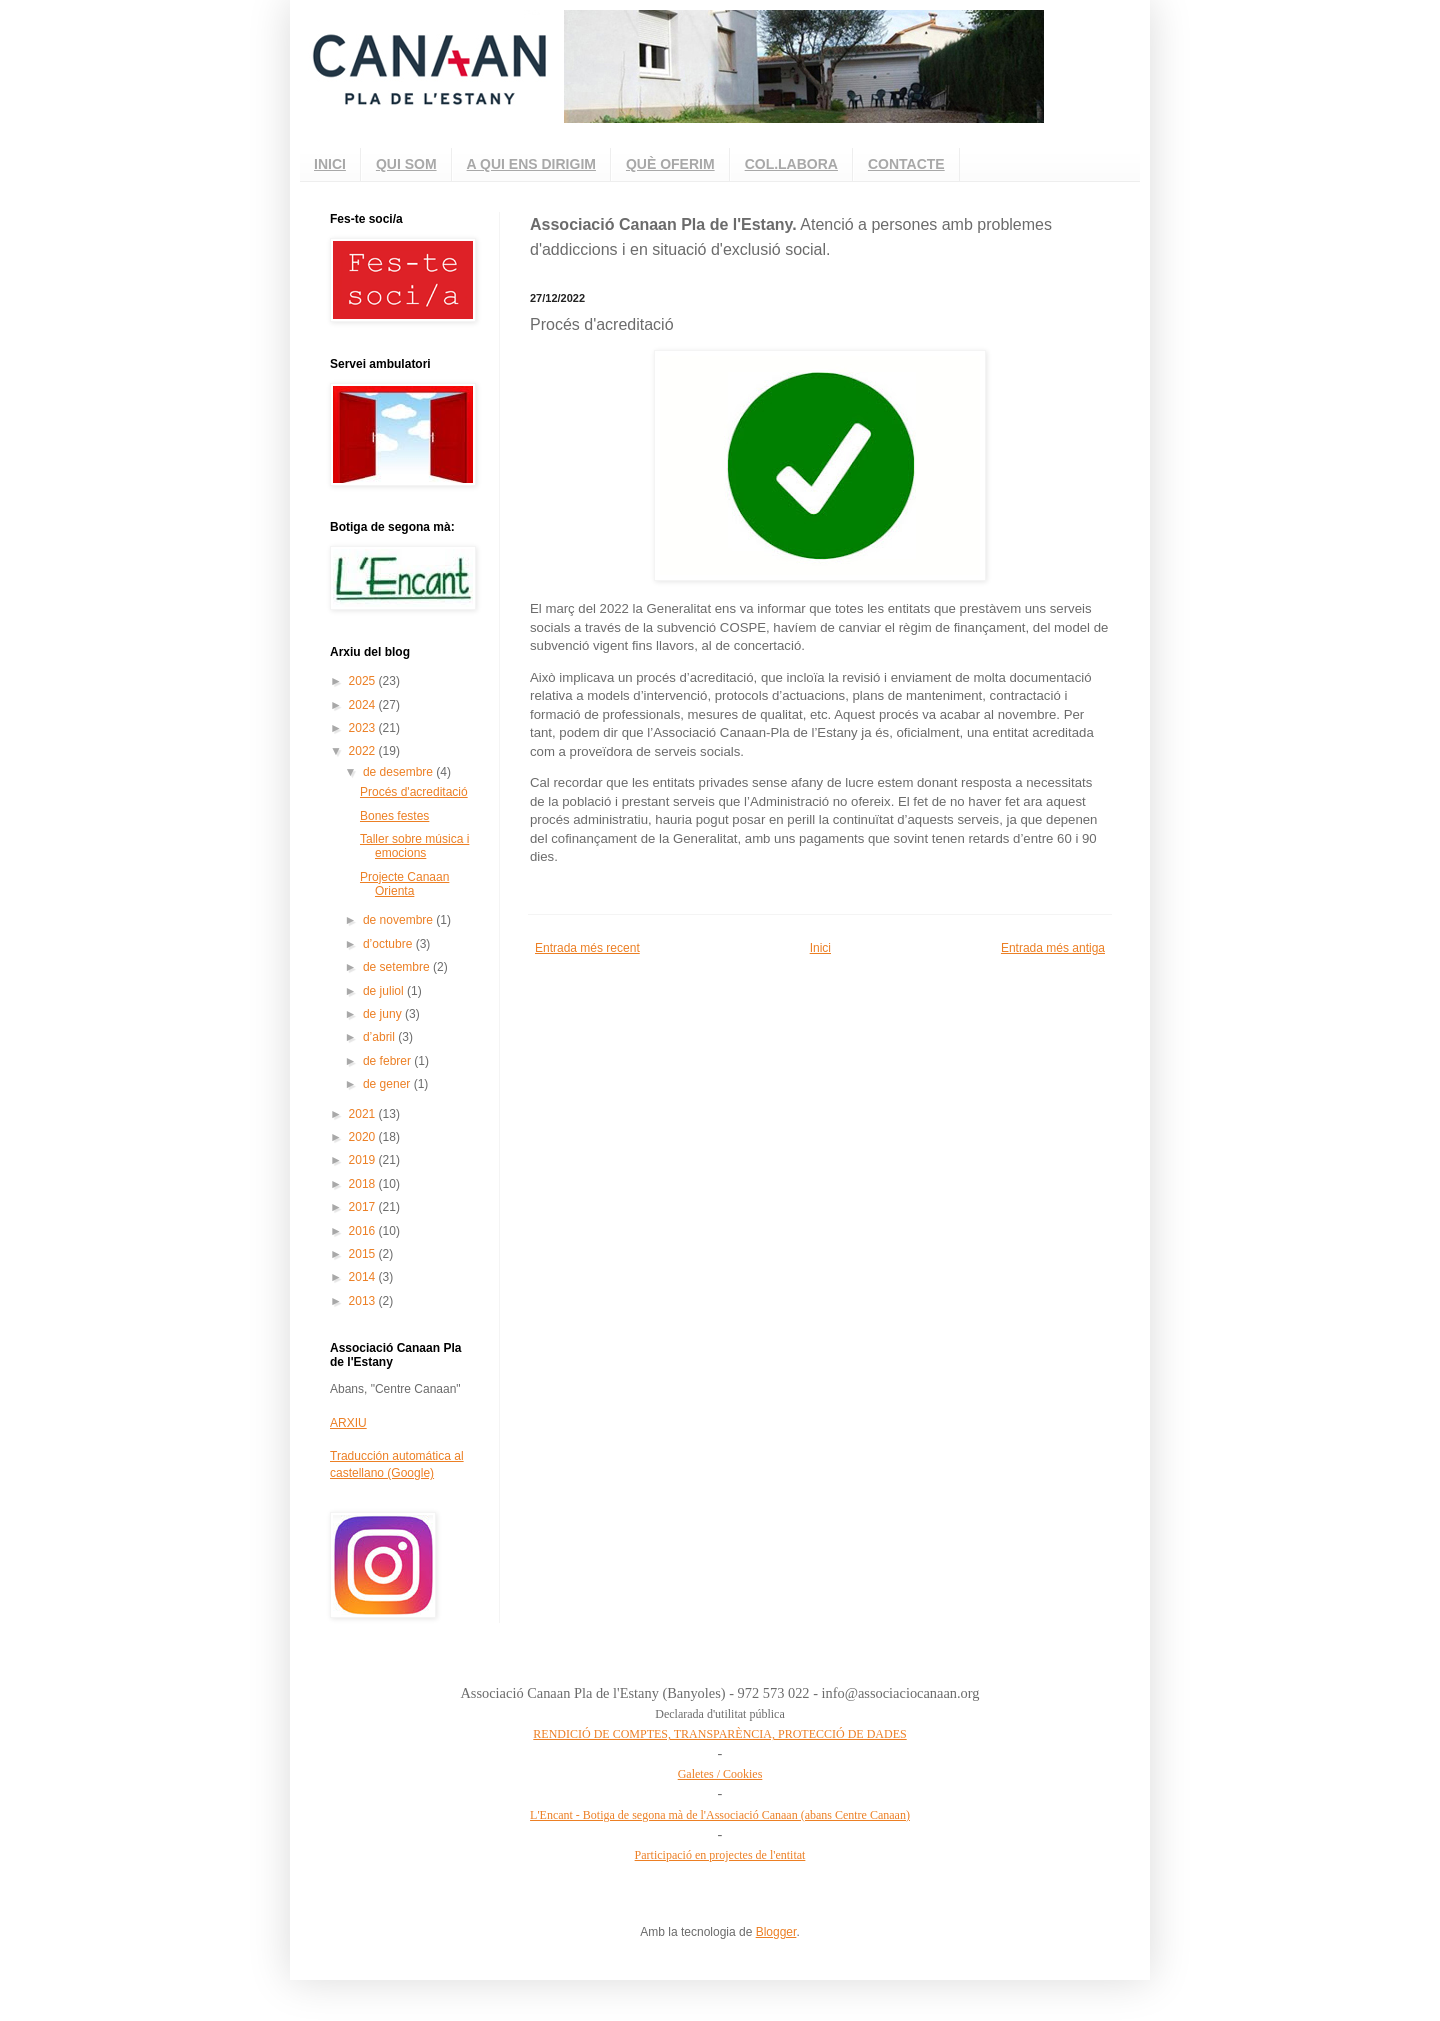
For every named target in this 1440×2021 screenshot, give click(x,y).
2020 (364, 1137)
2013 (364, 1301)
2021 (364, 1114)
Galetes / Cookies (720, 1774)
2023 (364, 728)
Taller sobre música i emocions (414, 846)
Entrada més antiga (1053, 948)
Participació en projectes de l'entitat (720, 1855)
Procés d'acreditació (414, 792)
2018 (364, 1184)
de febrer (388, 1061)
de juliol (385, 991)
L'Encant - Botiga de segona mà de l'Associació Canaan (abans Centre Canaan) (720, 1815)
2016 (364, 1231)
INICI (330, 164)
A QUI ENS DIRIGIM (531, 164)
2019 (364, 1160)
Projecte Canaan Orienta (404, 884)
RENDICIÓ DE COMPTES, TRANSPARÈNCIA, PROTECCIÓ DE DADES (719, 1734)
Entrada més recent (587, 948)
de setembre (398, 967)
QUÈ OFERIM (670, 164)
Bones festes (394, 816)
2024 (364, 705)
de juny (384, 1014)
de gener (388, 1084)
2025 (364, 681)
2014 (364, 1277)
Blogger (776, 1932)
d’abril (380, 1037)
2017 (364, 1207)
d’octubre (389, 944)
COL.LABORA (791, 164)
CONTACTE (906, 164)
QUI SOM (406, 164)
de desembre (399, 772)
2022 (364, 751)
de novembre (399, 920)
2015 (364, 1254)
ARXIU (348, 1423)
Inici (820, 948)
